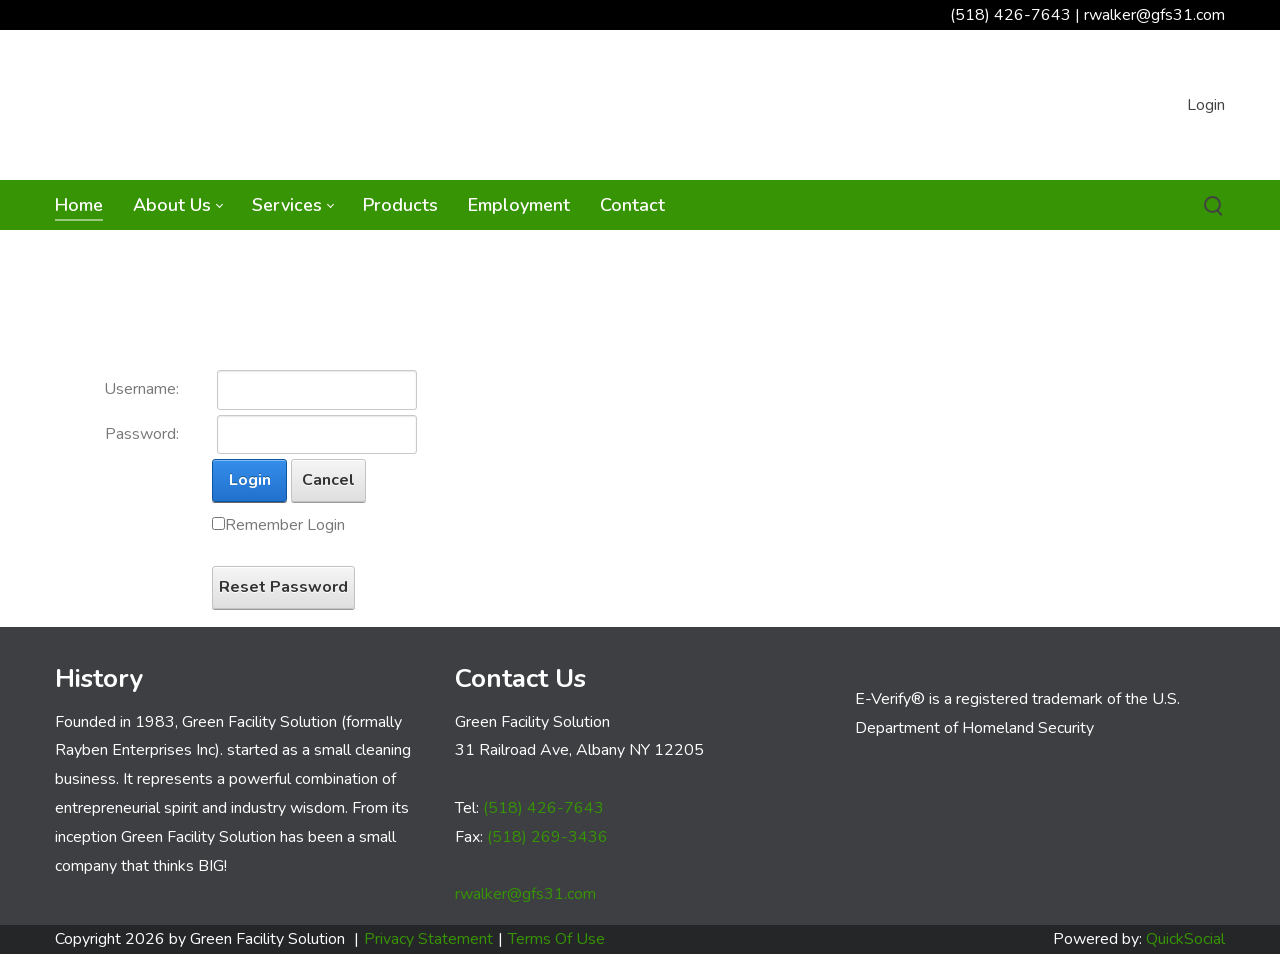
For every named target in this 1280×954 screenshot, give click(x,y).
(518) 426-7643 (1010, 15)
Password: (142, 434)
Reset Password (283, 587)
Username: (141, 389)
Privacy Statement (428, 939)
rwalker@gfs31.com (1154, 15)
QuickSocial (1185, 939)
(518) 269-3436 (547, 837)
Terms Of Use (556, 939)
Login (1206, 105)
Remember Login (285, 525)
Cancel (328, 480)
